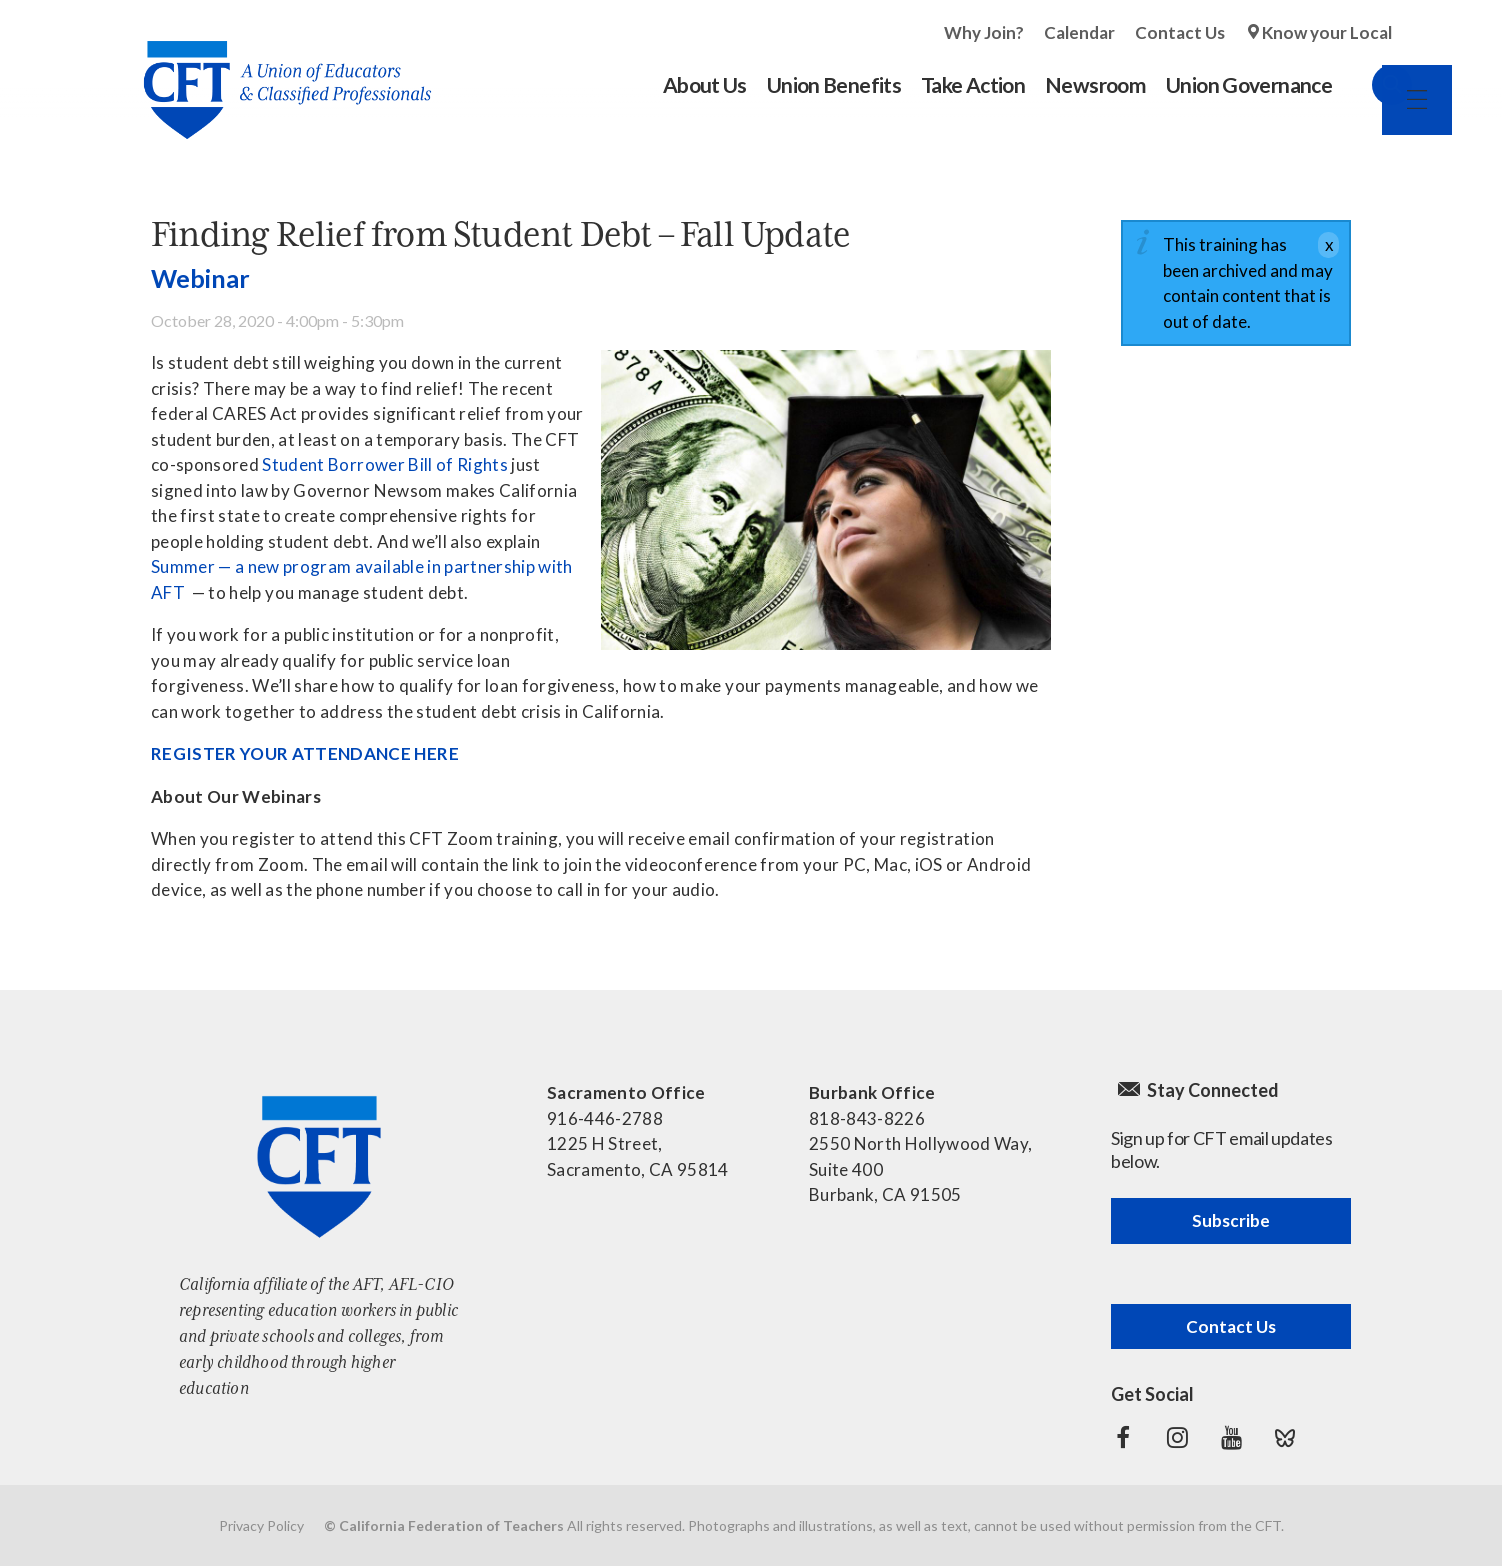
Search (1372, 85)
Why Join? (984, 32)
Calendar (1079, 32)
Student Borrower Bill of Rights (385, 464)
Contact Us (1180, 32)
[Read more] (826, 500)
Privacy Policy (261, 1525)
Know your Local (1327, 32)
